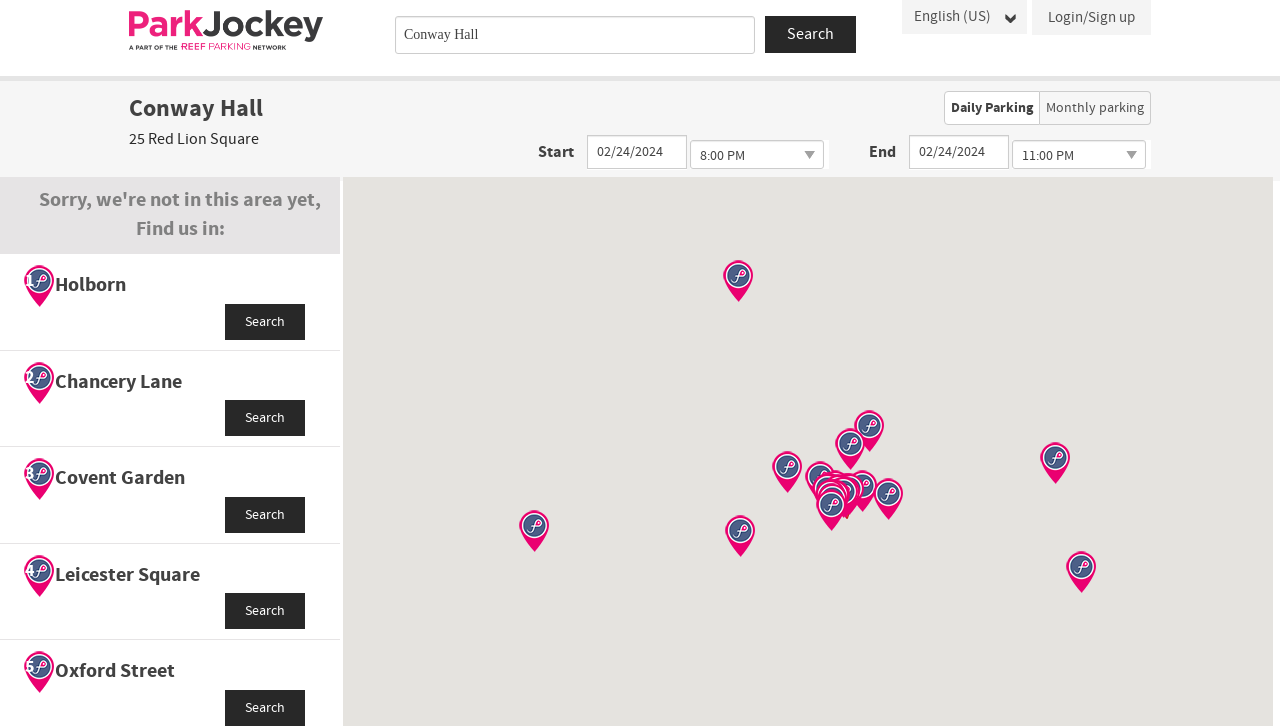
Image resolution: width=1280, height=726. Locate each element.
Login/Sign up (1091, 17)
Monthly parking (1095, 108)
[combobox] (575, 35)
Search (265, 322)
